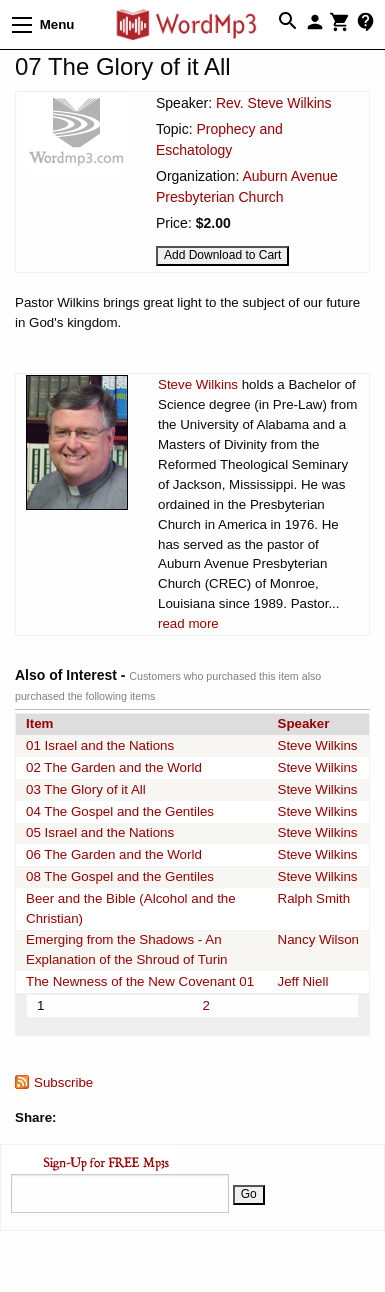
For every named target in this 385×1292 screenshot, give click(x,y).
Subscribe (63, 1082)
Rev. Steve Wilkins (274, 103)
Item (39, 723)
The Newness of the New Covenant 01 (140, 981)
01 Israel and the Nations (100, 745)
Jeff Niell (303, 981)
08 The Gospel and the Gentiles (120, 876)
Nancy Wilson (318, 939)
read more (188, 623)
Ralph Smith (314, 898)
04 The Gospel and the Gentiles (120, 811)
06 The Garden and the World (114, 854)
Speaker (304, 723)
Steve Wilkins (198, 384)
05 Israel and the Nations (100, 832)
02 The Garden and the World (114, 767)
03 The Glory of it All (86, 789)
